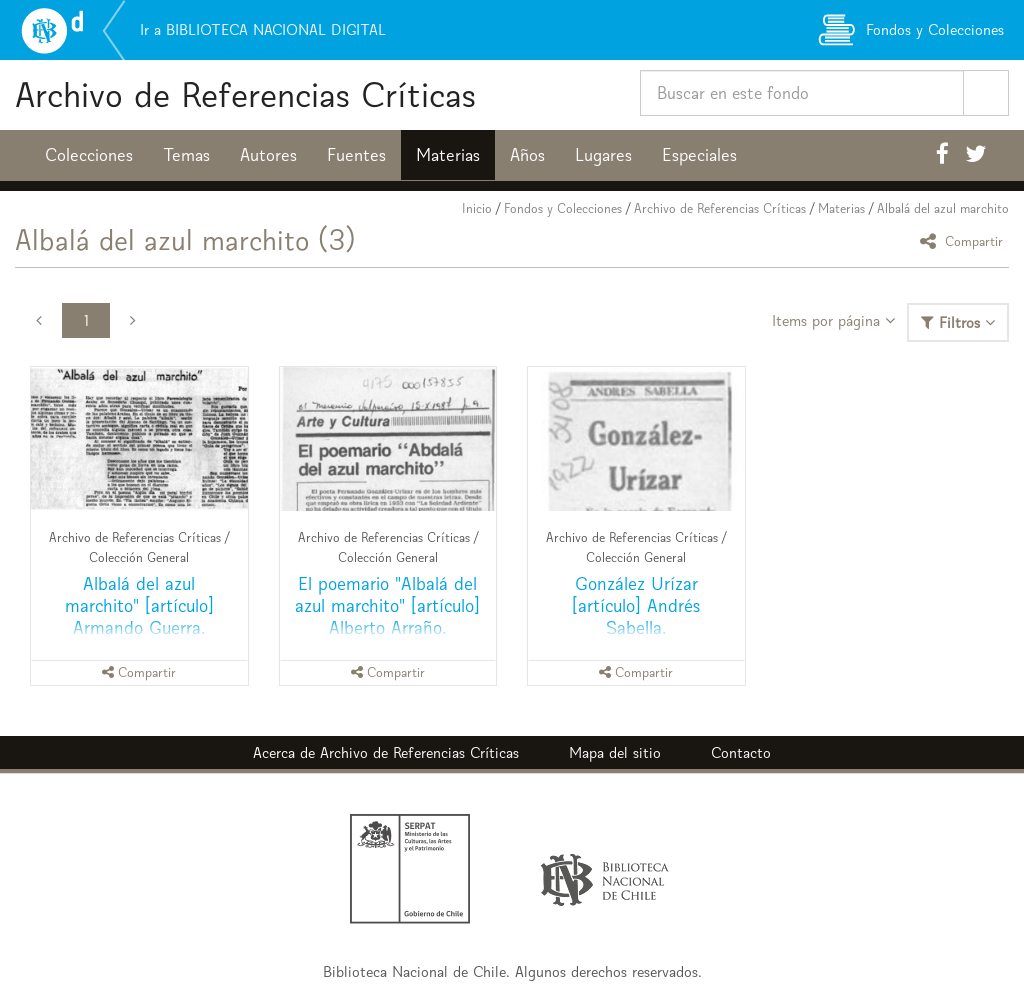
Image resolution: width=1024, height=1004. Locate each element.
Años (527, 155)
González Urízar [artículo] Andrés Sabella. (636, 605)
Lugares (603, 155)
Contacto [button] (741, 752)
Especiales (699, 155)
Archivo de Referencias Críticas (245, 94)
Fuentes (356, 155)
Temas (186, 155)
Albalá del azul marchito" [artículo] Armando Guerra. (139, 605)
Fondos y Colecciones (563, 208)
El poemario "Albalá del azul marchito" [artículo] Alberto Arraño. (387, 605)
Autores (268, 155)
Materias (448, 155)
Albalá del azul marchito (943, 208)
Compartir (964, 240)
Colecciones (89, 155)
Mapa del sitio (615, 752)
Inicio (477, 208)
